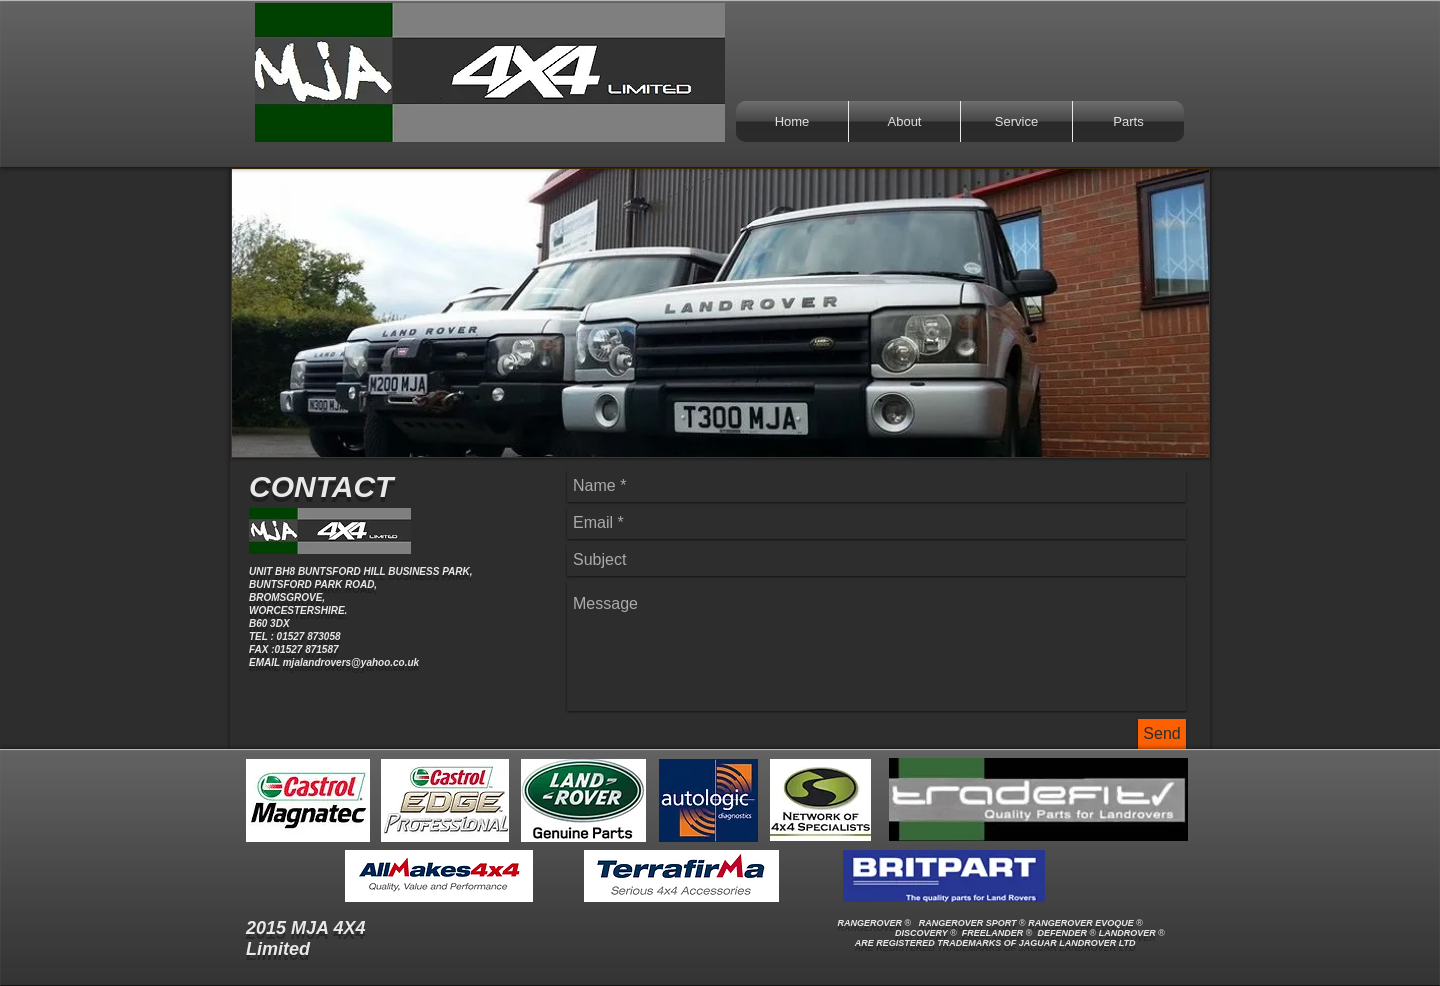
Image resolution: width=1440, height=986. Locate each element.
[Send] (1162, 734)
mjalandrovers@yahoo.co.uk (351, 662)
